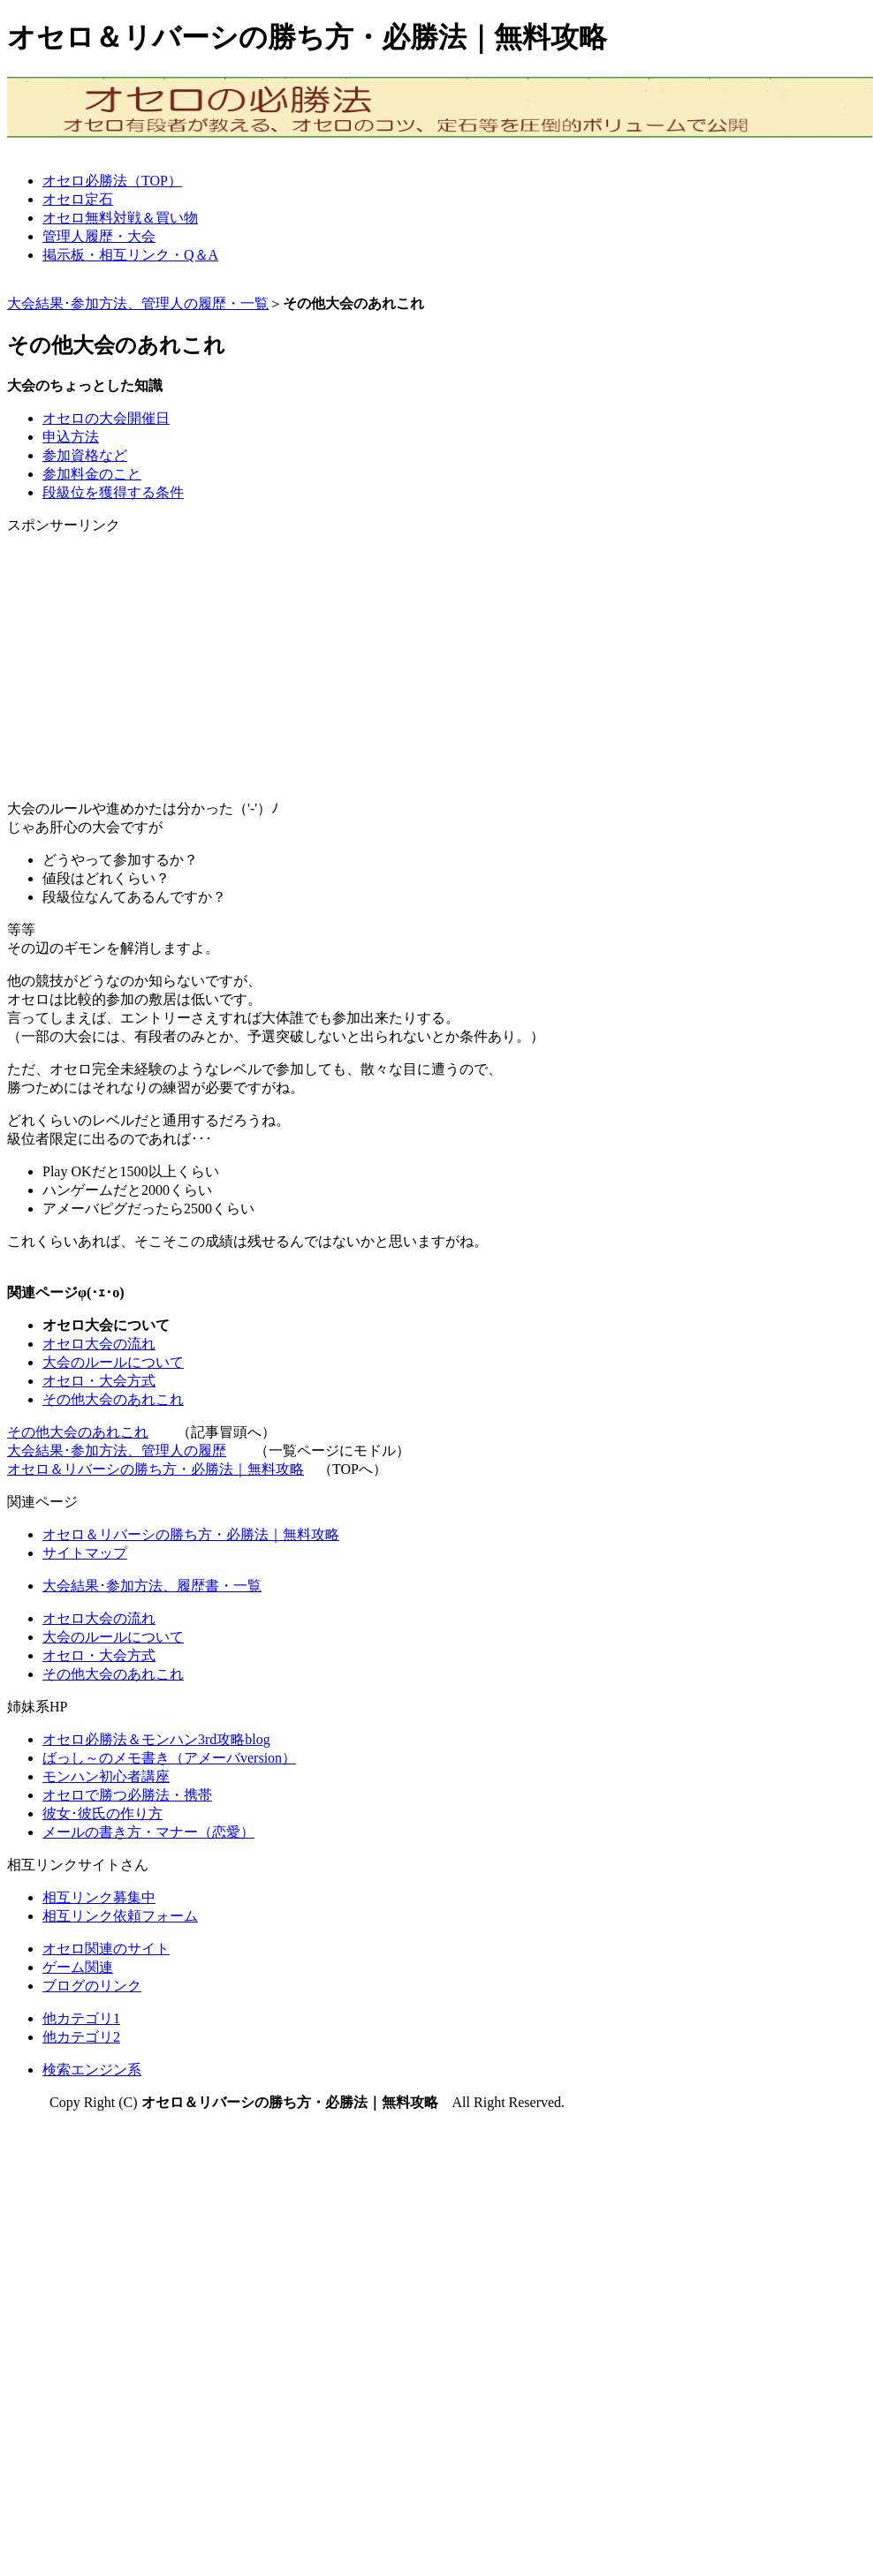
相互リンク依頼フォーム (120, 1915)
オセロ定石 (77, 199)
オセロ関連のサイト (106, 1948)
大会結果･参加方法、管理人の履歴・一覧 (138, 303)
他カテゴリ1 (81, 2018)
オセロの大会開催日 (106, 418)
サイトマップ (84, 1552)
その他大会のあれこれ (113, 1399)
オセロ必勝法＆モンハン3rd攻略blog (156, 1739)
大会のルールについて (113, 1362)
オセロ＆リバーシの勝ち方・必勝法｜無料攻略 (155, 1469)
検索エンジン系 (91, 2069)
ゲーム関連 (77, 1967)
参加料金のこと (91, 473)
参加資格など (84, 455)
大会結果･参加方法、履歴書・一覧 (152, 1585)
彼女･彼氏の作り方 (102, 1813)
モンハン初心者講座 (106, 1776)
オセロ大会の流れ (99, 1343)
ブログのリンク (91, 1985)
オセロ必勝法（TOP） (112, 180)
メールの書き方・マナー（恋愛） (148, 1831)
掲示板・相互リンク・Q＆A (130, 254)
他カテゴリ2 (81, 2036)
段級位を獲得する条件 (113, 492)
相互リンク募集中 (99, 1897)
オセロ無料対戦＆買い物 (120, 217)
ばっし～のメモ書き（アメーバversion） (169, 1757)
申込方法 (70, 436)
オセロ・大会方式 (99, 1380)
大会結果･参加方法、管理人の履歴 (116, 1450)
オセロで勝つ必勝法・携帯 (127, 1794)
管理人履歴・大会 (99, 236)
